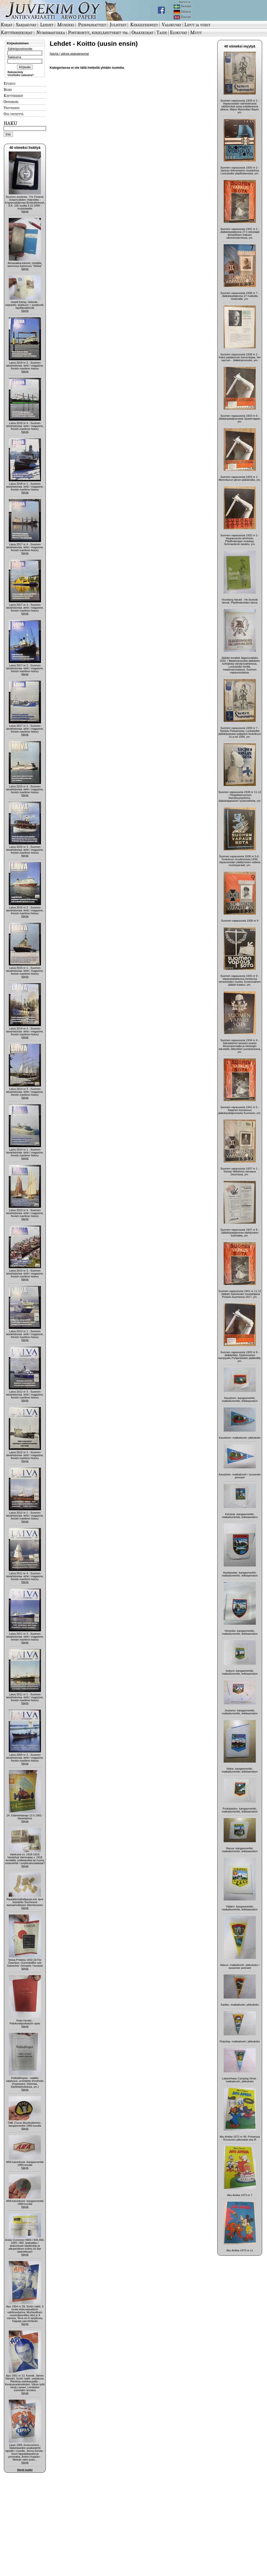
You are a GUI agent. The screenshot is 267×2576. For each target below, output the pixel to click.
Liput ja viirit (197, 25)
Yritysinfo (12, 107)
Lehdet (47, 25)
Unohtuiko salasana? (21, 75)
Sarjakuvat (26, 25)
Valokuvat (171, 25)
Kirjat (6, 25)
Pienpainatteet (92, 25)
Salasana (14, 57)
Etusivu (10, 83)
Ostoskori (11, 101)
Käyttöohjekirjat (17, 32)
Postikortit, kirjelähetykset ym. (98, 32)
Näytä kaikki (25, 2469)
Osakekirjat (142, 32)
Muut (196, 32)
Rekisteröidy (15, 72)
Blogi (8, 89)
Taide (161, 32)
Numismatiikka (50, 32)
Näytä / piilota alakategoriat (69, 54)
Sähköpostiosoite (20, 49)
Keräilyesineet (144, 25)
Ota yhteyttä (14, 113)
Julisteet (118, 25)
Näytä (24, 211)
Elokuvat (178, 32)
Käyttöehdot (13, 95)
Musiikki (65, 25)
